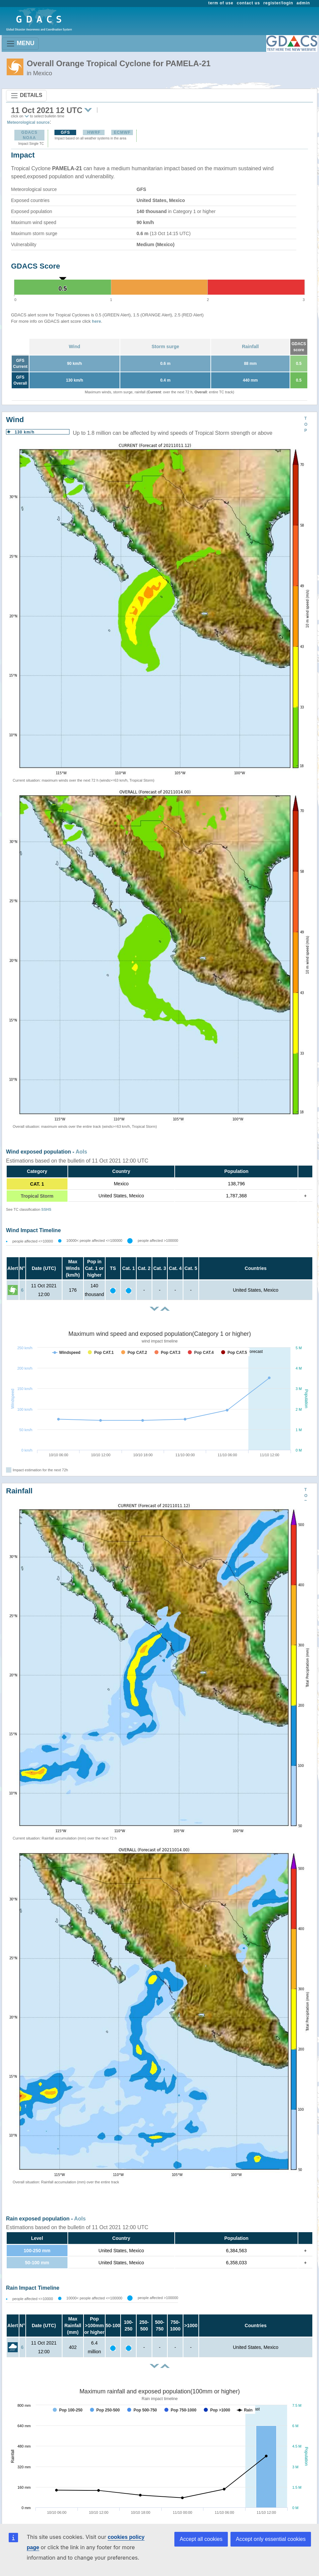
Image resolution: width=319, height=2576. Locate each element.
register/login (278, 3)
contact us (248, 3)
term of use (220, 3)
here (96, 321)
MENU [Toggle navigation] (20, 43)
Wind (74, 346)
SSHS (46, 1209)
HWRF (94, 132)
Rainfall (250, 346)
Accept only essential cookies (271, 2539)
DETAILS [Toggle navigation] (26, 96)
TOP (305, 424)
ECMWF (122, 132)
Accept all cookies (201, 2539)
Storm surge (165, 346)
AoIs (81, 1152)
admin (303, 3)
